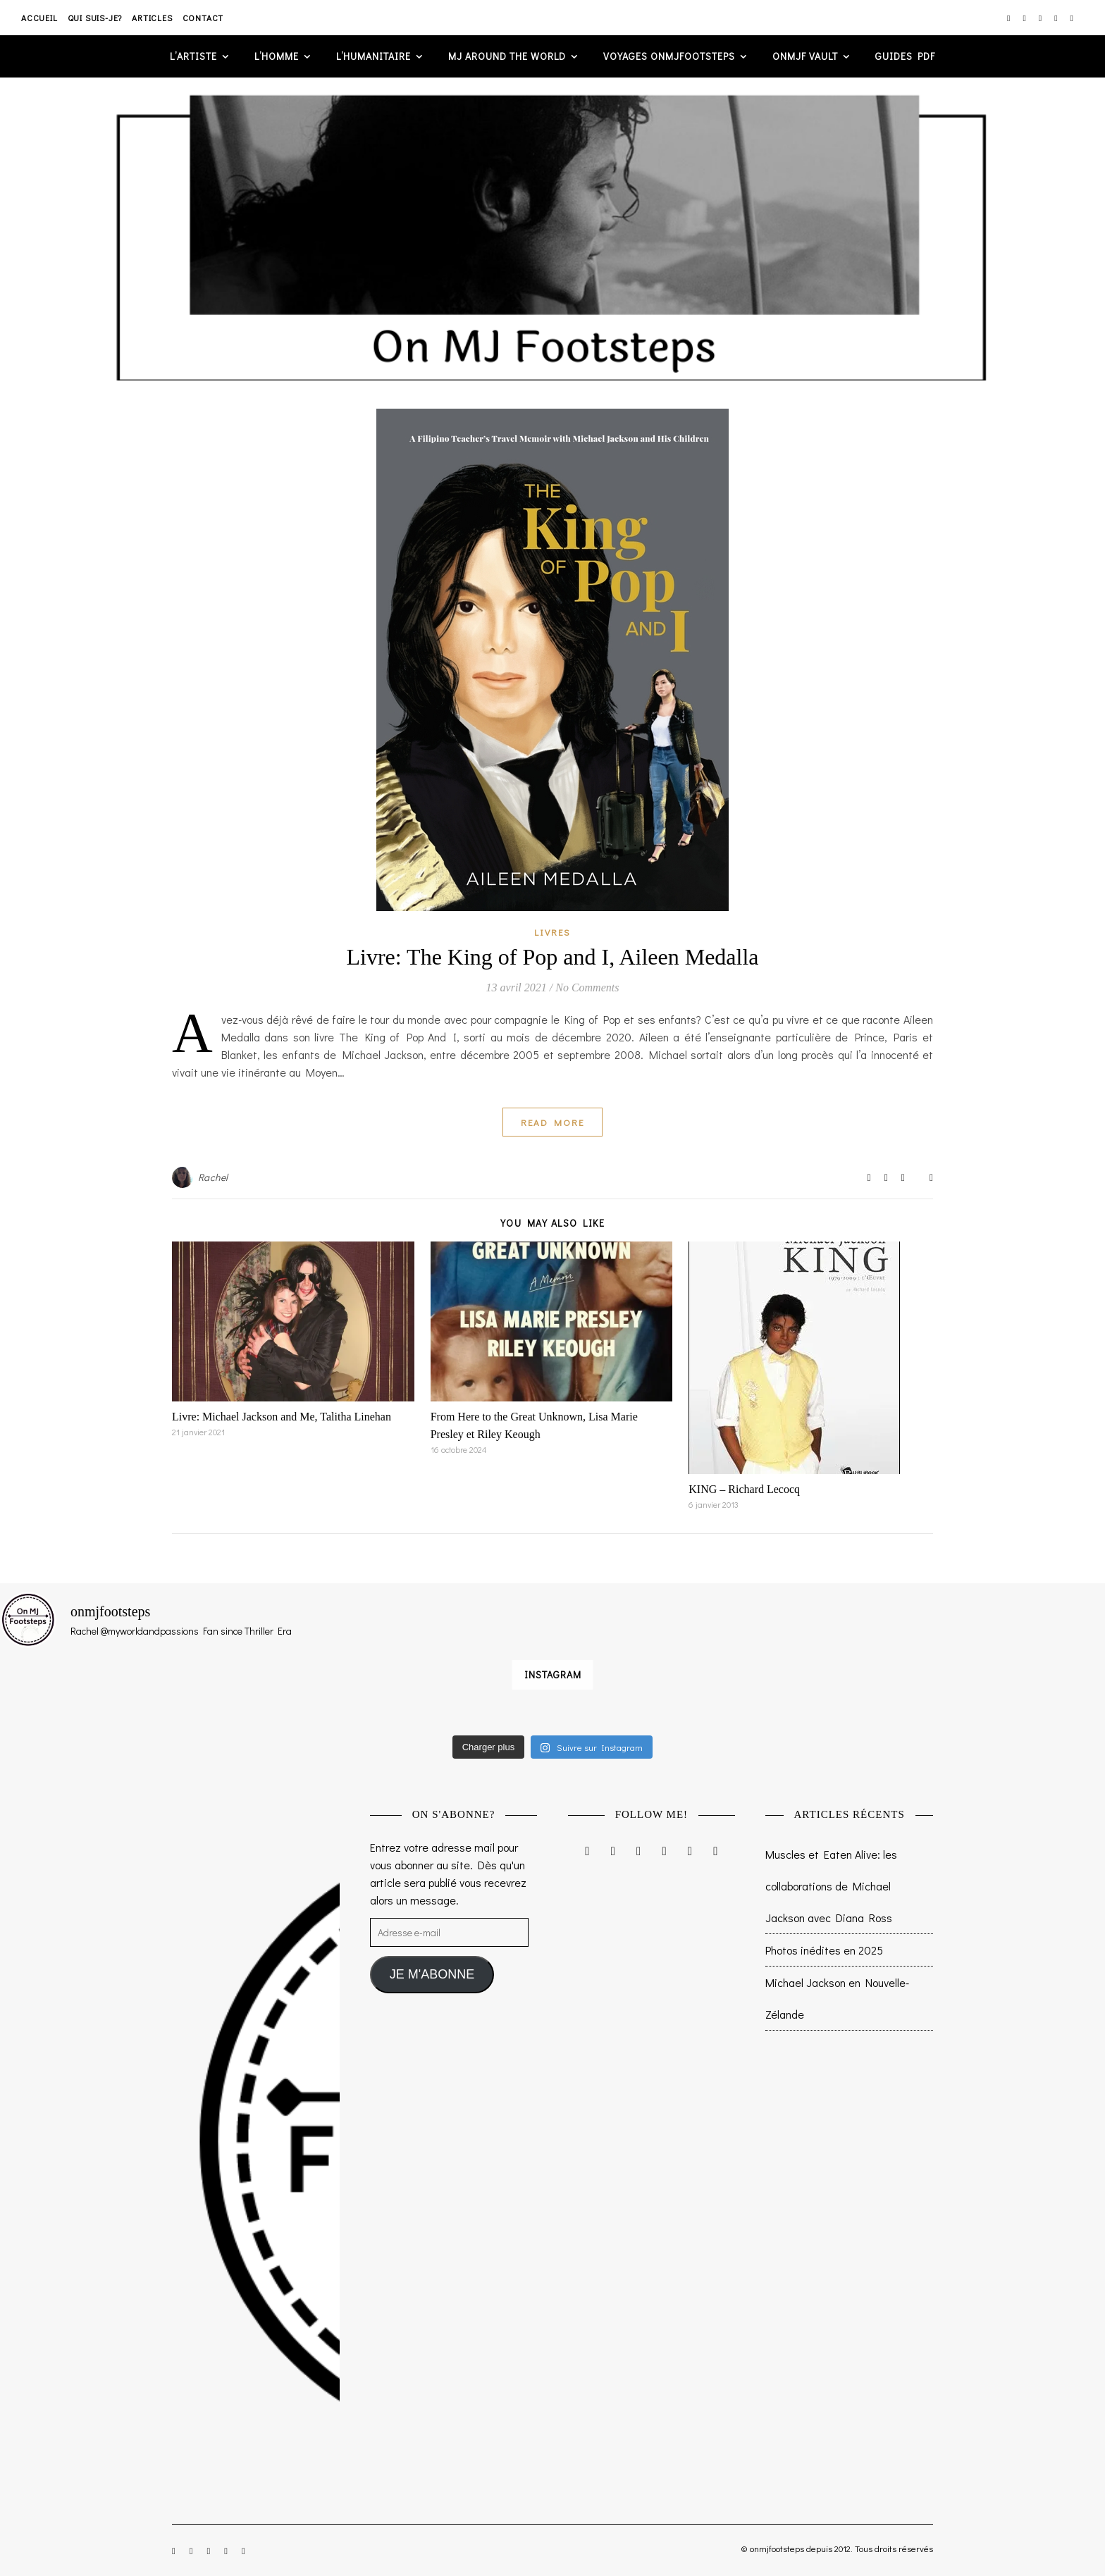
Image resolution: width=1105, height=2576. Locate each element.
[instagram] (1009, 17)
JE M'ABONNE (432, 1974)
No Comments (587, 987)
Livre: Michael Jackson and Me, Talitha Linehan (281, 1417)
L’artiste (193, 56)
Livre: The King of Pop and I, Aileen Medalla (552, 957)
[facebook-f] (1025, 17)
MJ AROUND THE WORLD (507, 56)
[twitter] (1041, 17)
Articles (152, 17)
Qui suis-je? (95, 17)
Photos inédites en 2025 (824, 1950)
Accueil (39, 17)
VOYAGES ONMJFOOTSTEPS (669, 56)
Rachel (213, 1177)
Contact (203, 17)
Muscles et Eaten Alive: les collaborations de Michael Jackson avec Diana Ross (831, 1886)
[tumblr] (1071, 17)
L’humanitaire (373, 56)
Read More (552, 1122)
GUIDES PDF (905, 56)
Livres (552, 932)
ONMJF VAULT (805, 56)
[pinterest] (1056, 17)
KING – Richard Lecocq (744, 1489)
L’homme (276, 56)
